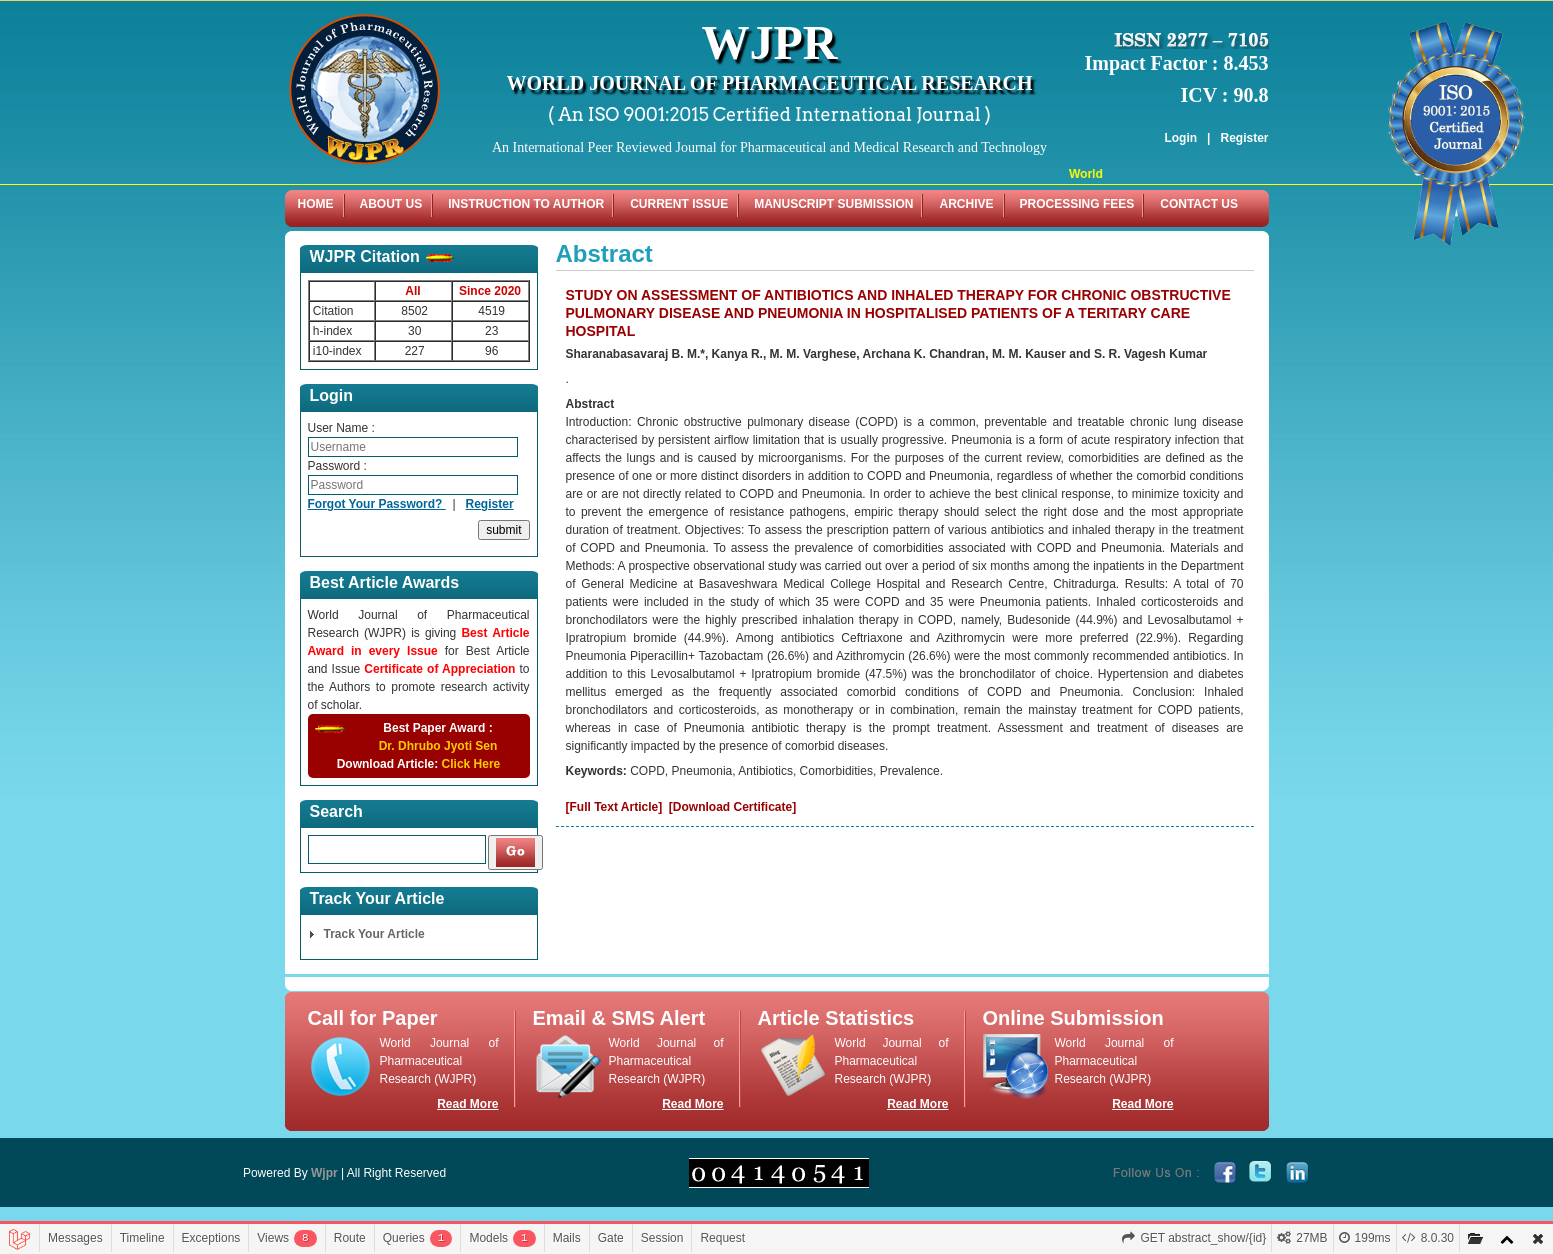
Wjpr (324, 1173)
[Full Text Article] (614, 807)
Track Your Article (374, 934)
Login (1180, 138)
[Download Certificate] (732, 807)
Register (1244, 138)
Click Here (471, 764)
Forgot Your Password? (377, 504)
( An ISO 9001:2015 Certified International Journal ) (769, 114)
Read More (467, 1104)
